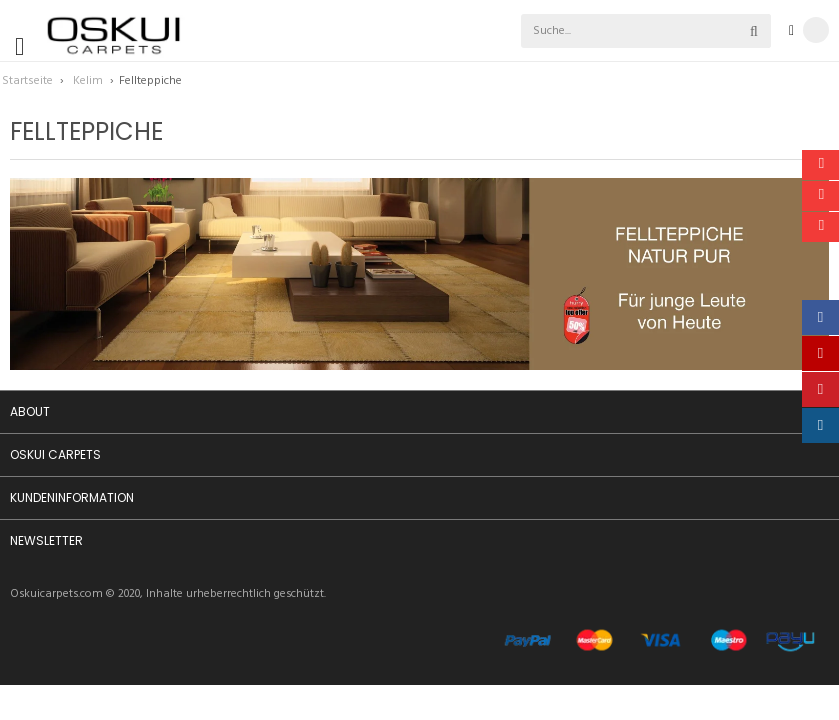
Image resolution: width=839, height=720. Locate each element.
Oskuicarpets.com (56, 594)
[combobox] (600, 31)
